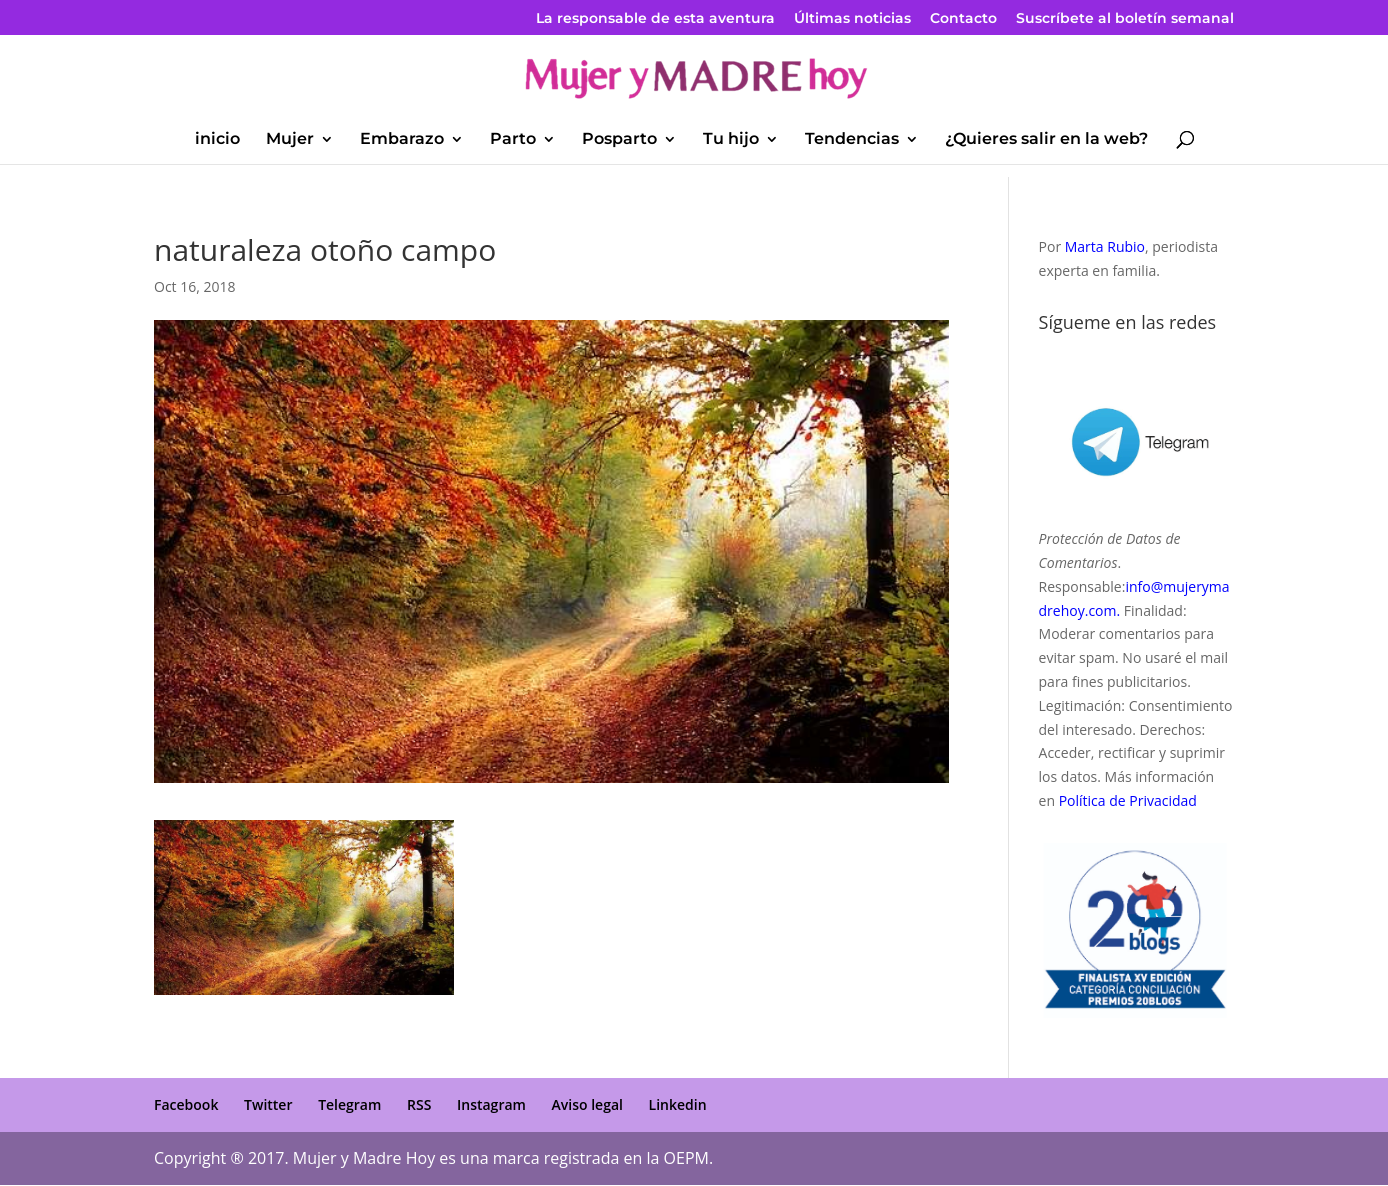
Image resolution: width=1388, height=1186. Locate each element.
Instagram (491, 1104)
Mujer (290, 140)
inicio (217, 140)
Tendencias (852, 140)
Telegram (349, 1104)
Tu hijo (731, 140)
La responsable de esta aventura (655, 19)
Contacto (963, 19)
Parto (513, 140)
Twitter (268, 1104)
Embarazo (402, 140)
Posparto (619, 140)
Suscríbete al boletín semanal (1125, 19)
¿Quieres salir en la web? (1046, 140)
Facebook (186, 1104)
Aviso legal (587, 1104)
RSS (419, 1104)
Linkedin (678, 1104)
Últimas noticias (852, 19)
